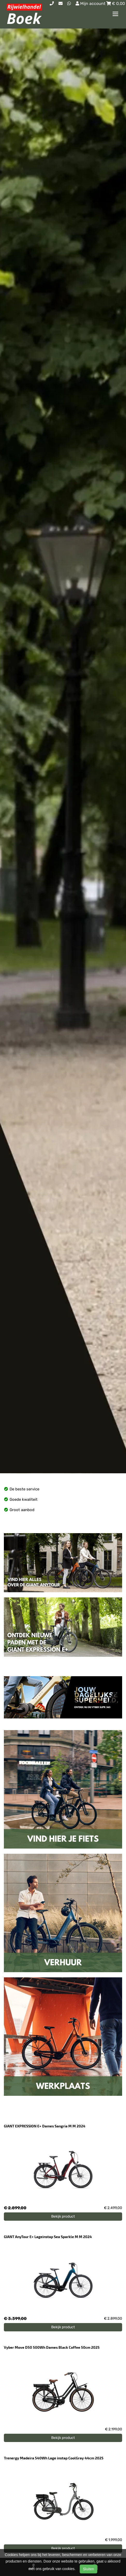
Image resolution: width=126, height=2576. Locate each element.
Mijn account (91, 3)
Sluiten (88, 2569)
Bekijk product (63, 2216)
